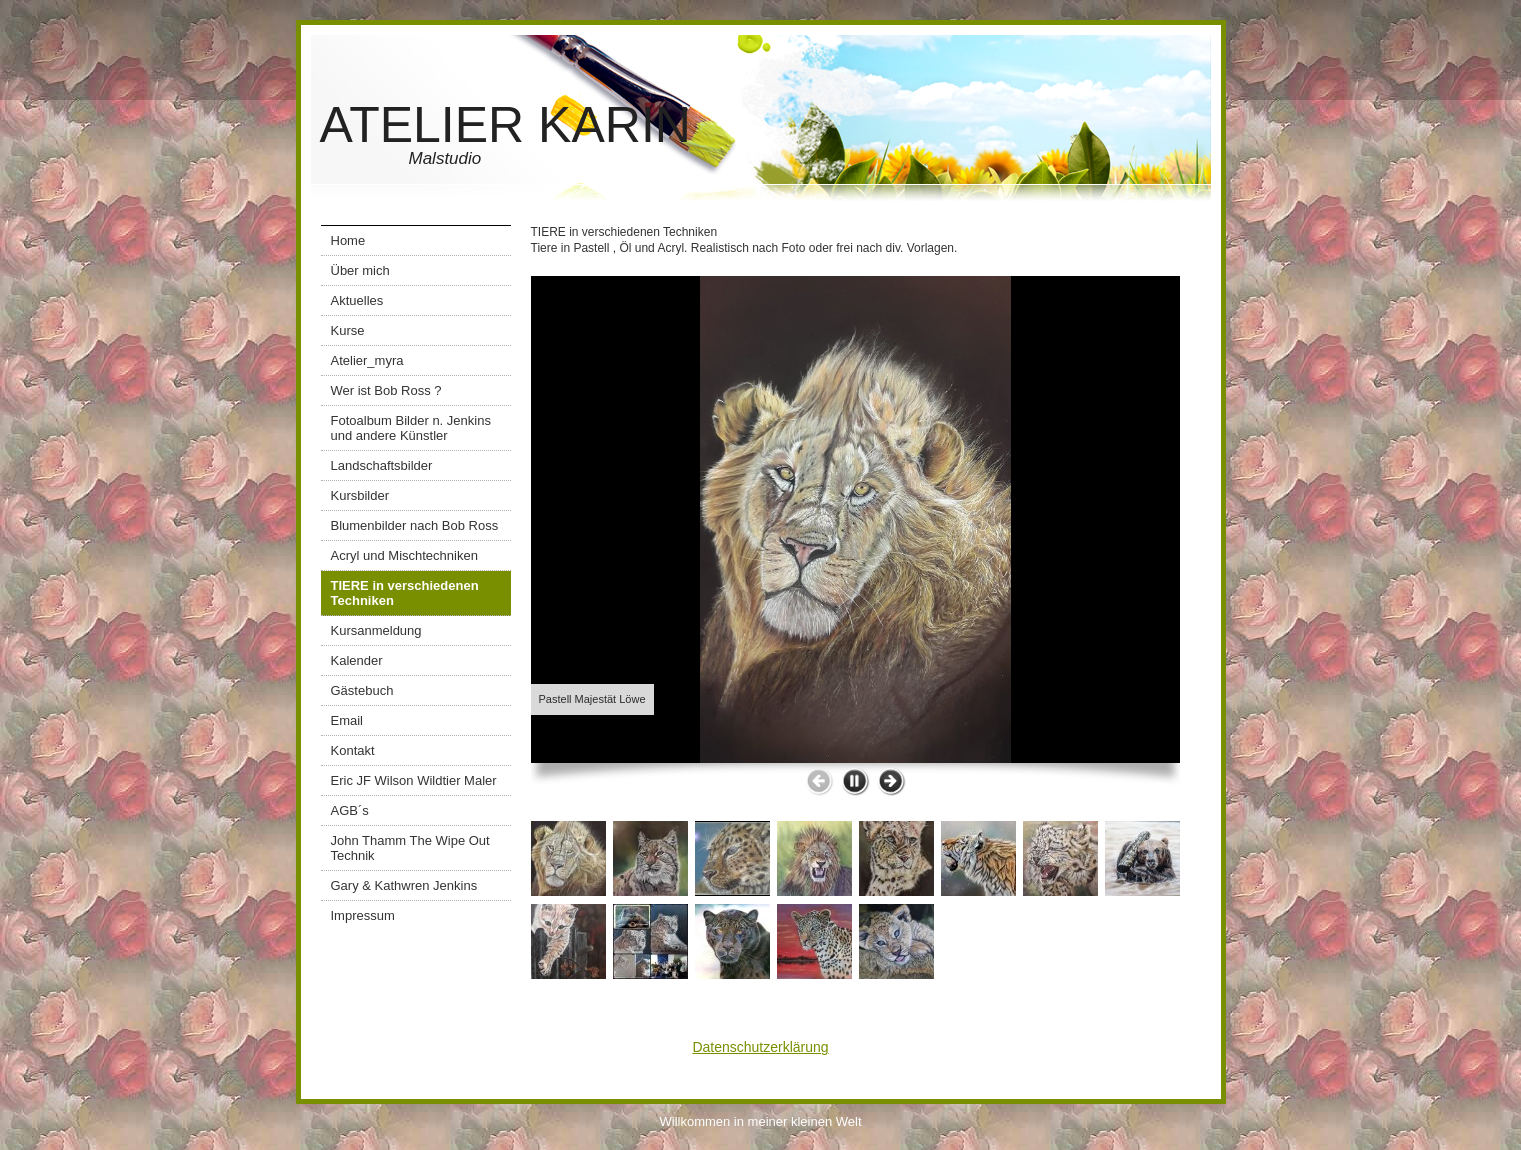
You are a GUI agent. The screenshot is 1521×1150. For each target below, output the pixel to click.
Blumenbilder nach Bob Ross (415, 525)
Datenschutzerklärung (760, 1047)
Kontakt (353, 750)
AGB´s (350, 810)
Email (347, 720)
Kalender (357, 660)
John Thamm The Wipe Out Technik (410, 848)
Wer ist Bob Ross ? (386, 390)
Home (348, 240)
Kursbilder (360, 495)
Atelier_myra (367, 360)
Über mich (360, 270)
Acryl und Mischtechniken (404, 555)
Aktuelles (357, 300)
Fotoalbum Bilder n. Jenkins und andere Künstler (411, 428)
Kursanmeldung (376, 630)
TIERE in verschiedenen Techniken (405, 593)
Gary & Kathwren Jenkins (404, 885)
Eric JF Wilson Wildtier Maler (414, 780)
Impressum (363, 915)
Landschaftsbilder (382, 465)
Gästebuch (362, 690)
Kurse (348, 330)
